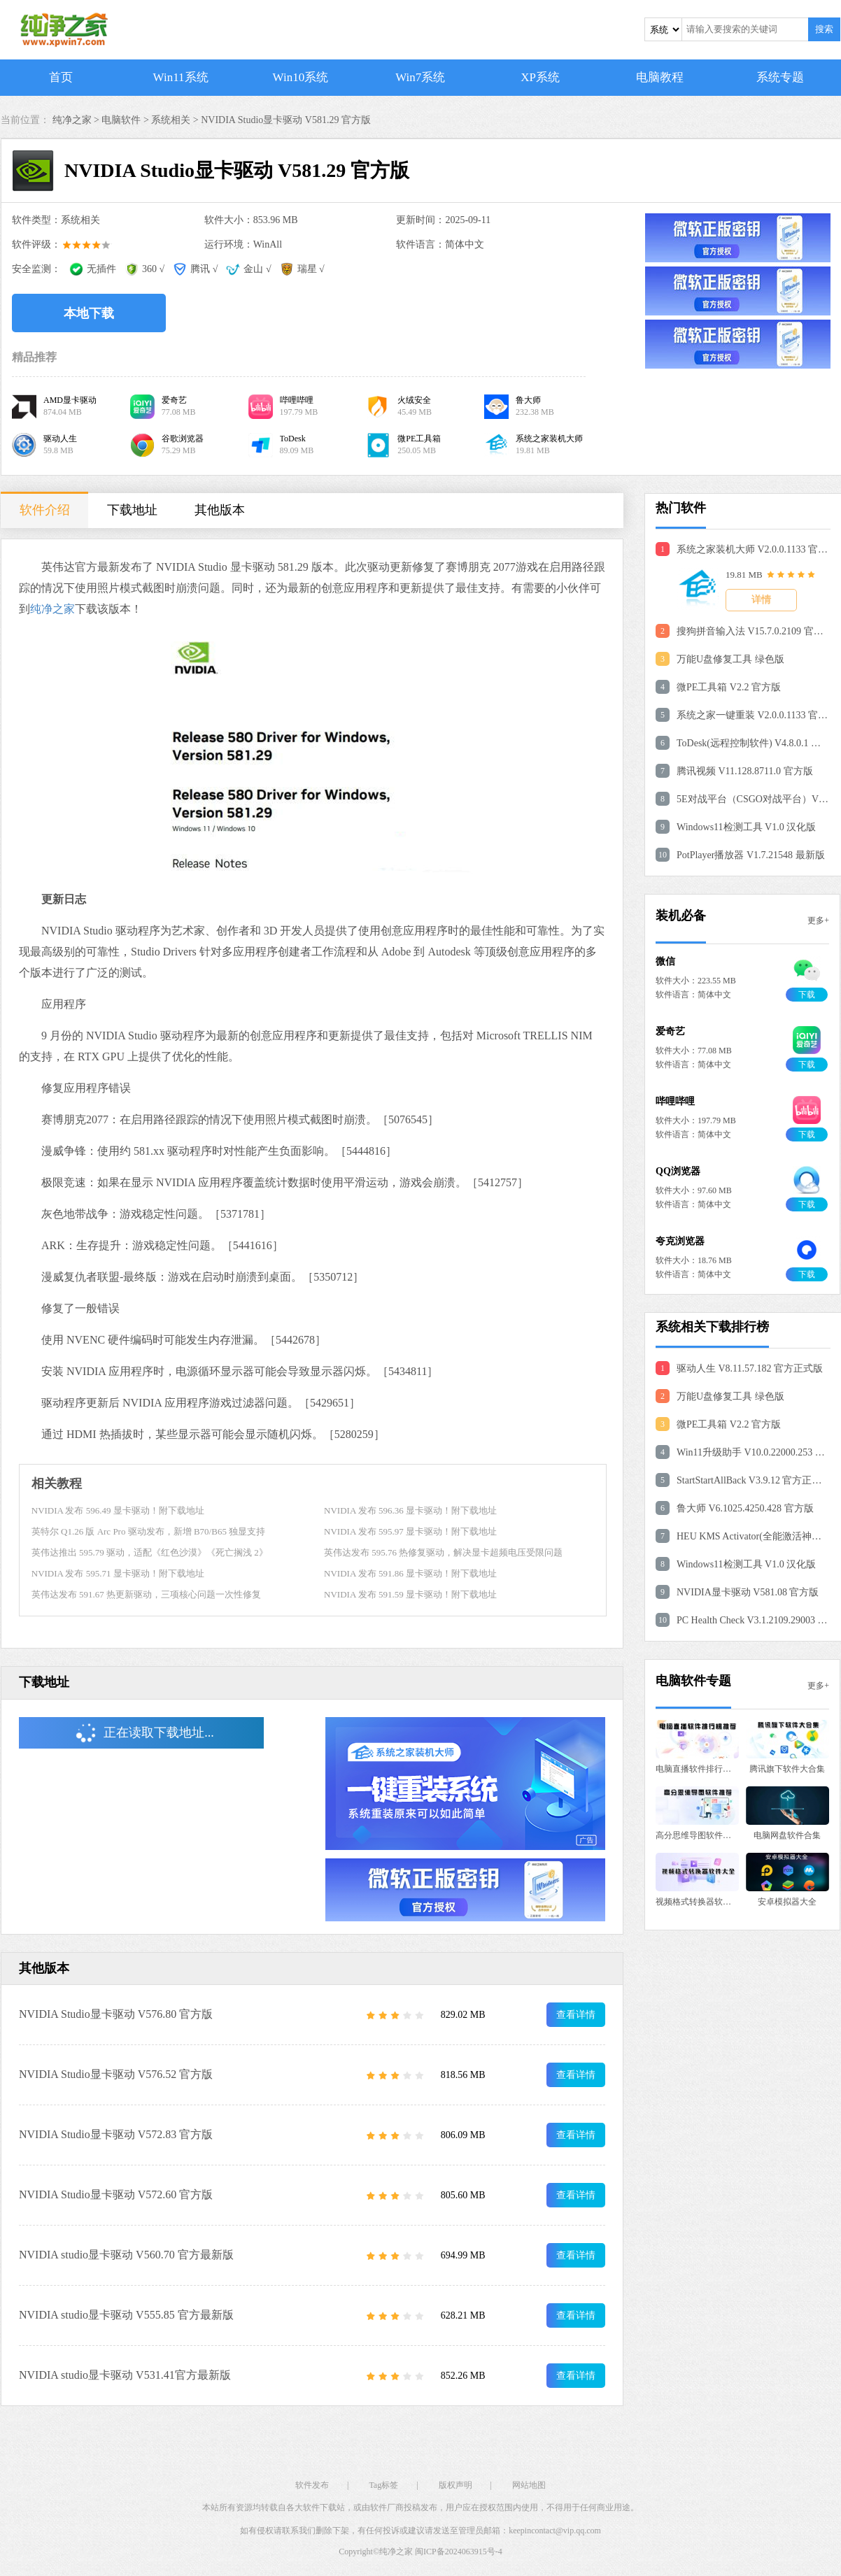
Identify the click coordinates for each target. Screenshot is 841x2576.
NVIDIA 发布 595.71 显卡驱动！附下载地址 (117, 1573)
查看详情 (575, 2014)
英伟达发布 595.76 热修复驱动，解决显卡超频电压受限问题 (443, 1552)
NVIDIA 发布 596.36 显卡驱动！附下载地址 (410, 1510)
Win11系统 (181, 77)
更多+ (818, 920)
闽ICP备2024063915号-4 (458, 2551)
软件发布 (312, 2485)
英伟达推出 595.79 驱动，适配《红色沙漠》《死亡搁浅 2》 (149, 1552)
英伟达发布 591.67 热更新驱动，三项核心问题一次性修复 (146, 1594)
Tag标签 (383, 2485)
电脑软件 (121, 120)
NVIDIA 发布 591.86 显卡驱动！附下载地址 (410, 1573)
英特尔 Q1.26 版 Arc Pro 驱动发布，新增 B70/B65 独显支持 (148, 1531)
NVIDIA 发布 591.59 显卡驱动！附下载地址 (410, 1594)
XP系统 (540, 77)
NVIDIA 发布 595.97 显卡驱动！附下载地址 (410, 1531)
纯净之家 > (77, 120)
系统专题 (780, 77)
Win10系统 (301, 77)
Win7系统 (420, 77)
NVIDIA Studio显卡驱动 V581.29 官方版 (286, 120)
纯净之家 (52, 609)
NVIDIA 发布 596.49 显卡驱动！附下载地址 (117, 1510)
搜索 (824, 29)
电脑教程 (660, 77)
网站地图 (529, 2485)
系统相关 (170, 120)
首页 (61, 77)
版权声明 (455, 2485)
